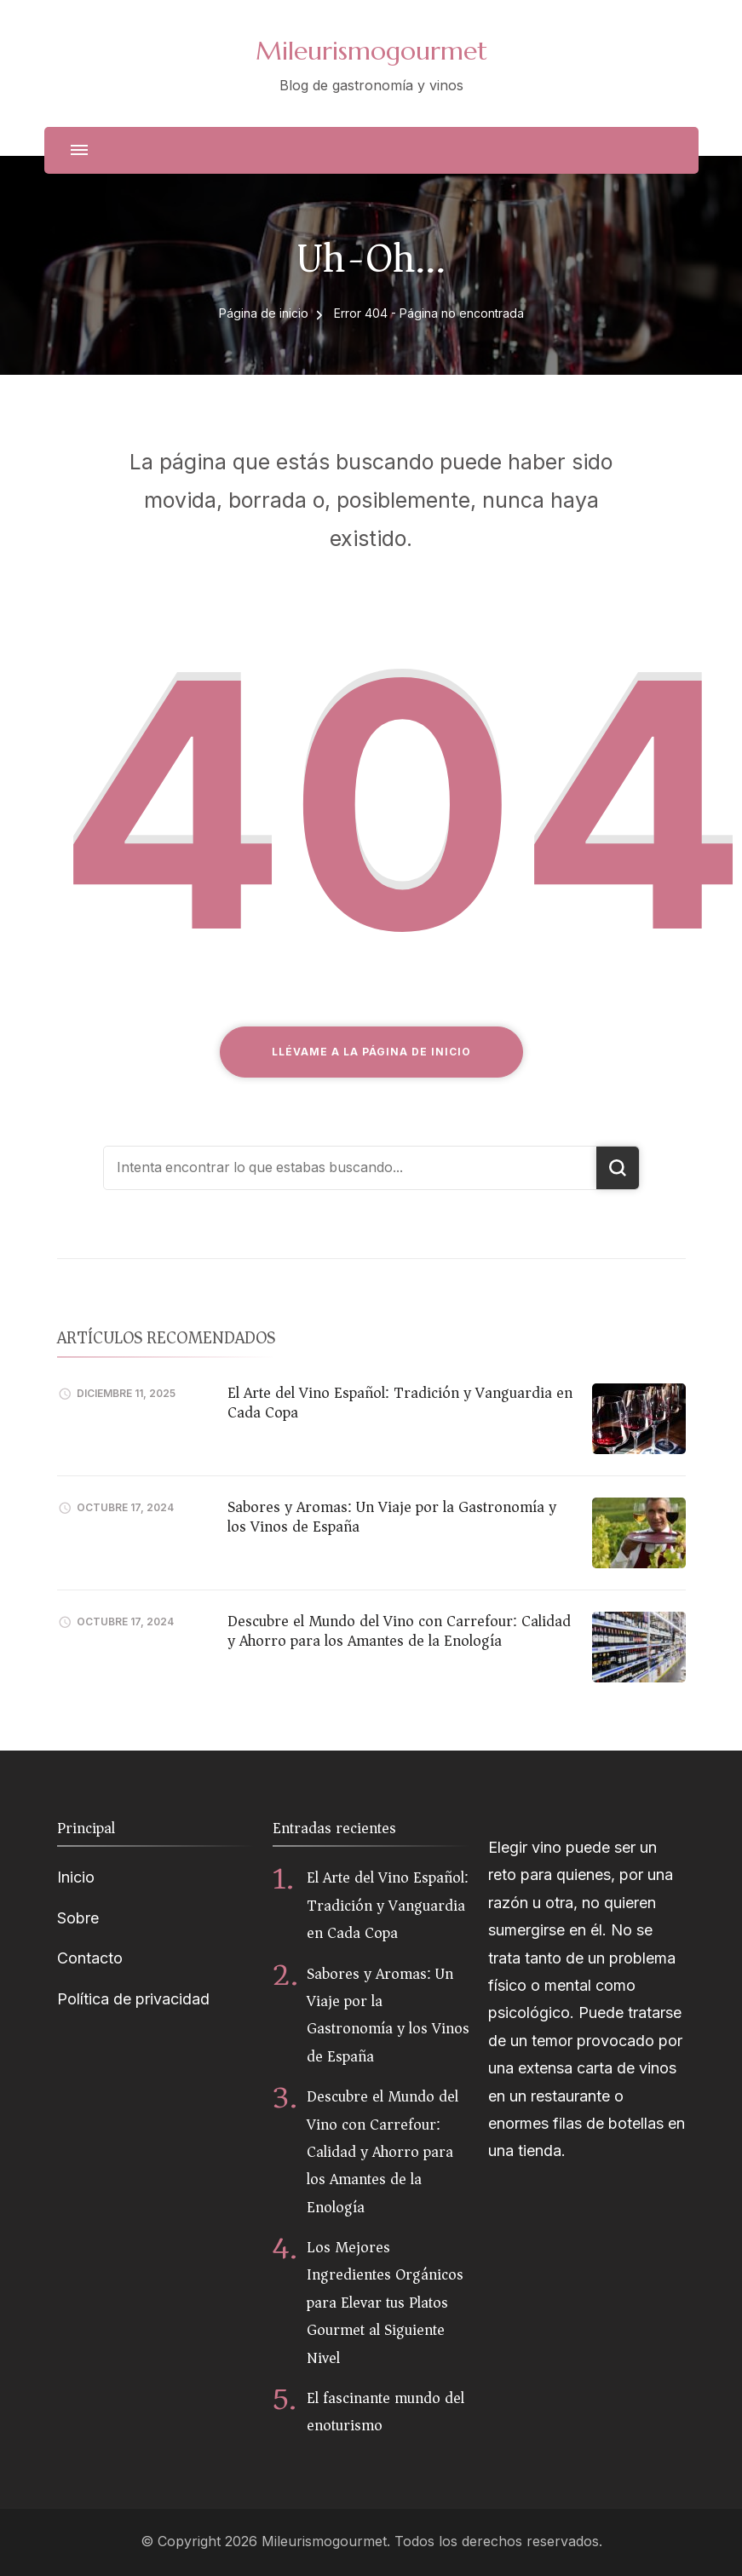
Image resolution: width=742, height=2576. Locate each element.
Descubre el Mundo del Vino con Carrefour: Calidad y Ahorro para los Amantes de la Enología (399, 1630)
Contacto (90, 1958)
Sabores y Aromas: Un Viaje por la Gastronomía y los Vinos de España (391, 1516)
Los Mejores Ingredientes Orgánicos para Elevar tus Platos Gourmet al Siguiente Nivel (385, 2303)
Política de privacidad (133, 1999)
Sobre (78, 1918)
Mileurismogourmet (371, 50)
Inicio (76, 1877)
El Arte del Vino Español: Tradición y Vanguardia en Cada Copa (399, 1402)
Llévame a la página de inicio (371, 1051)
